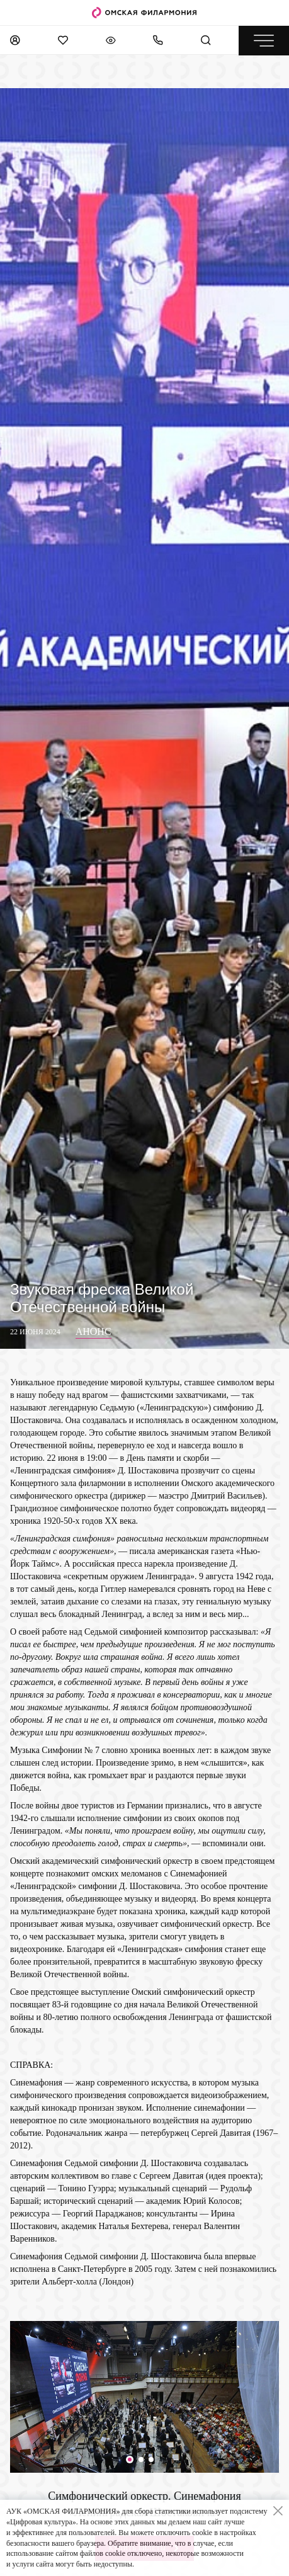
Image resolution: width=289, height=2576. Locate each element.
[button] (129, 2459)
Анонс (93, 1331)
